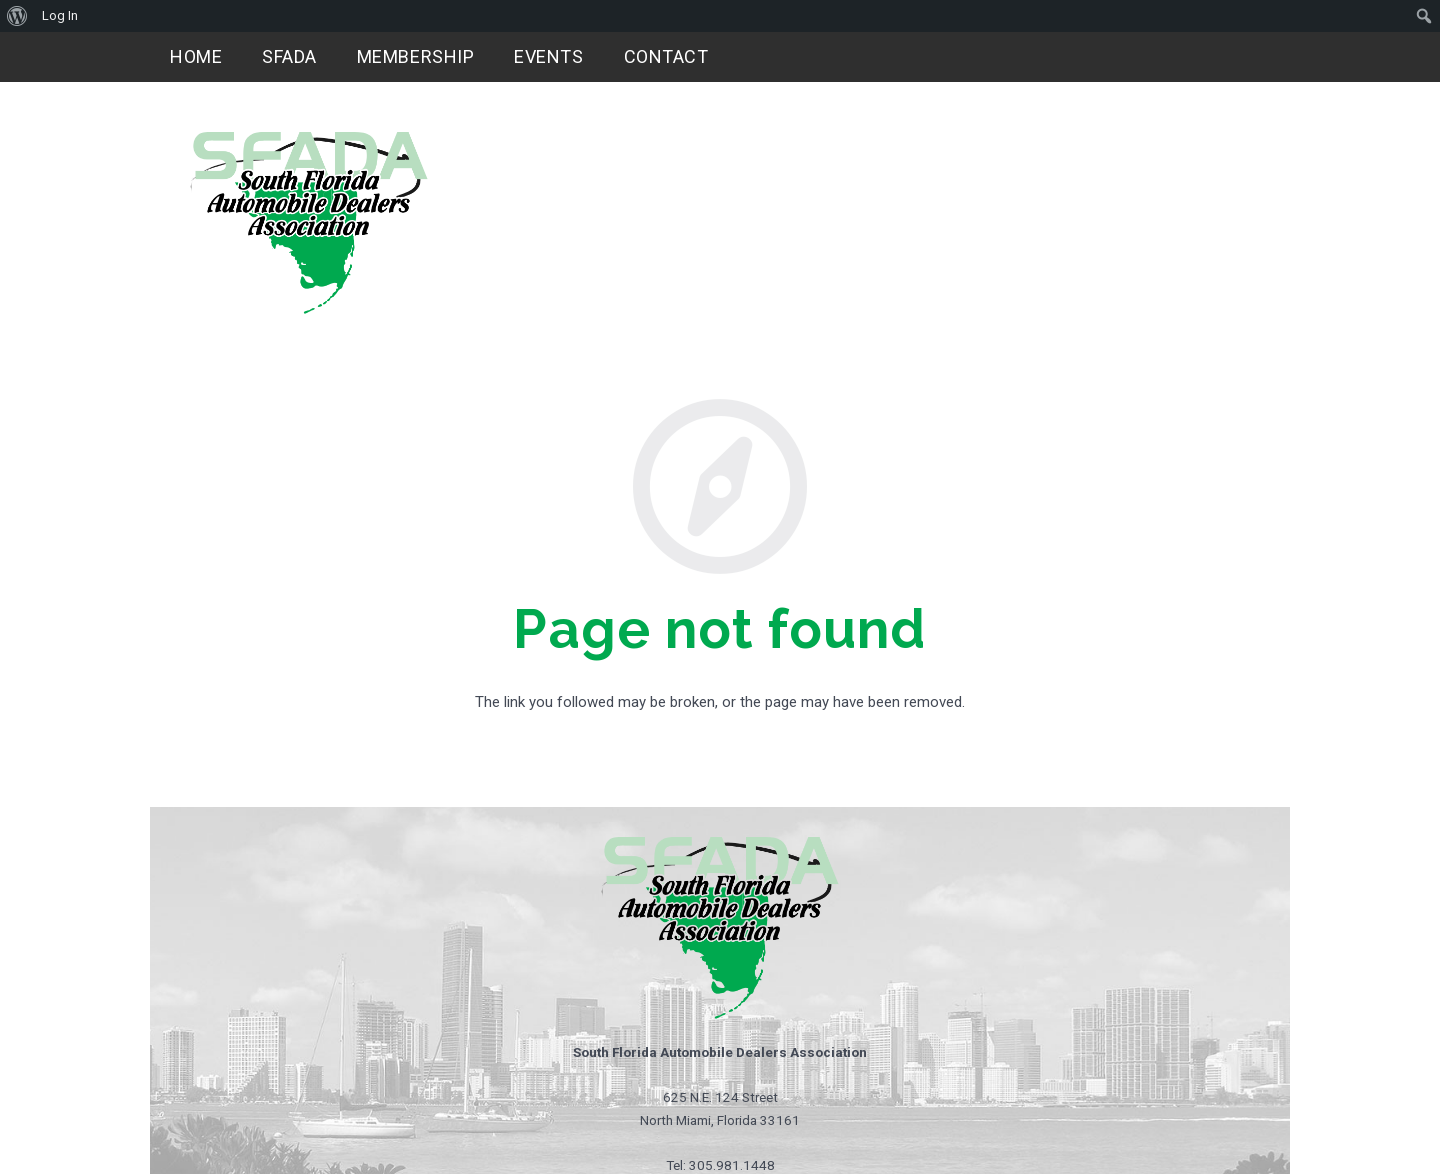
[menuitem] (17, 16)
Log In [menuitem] (60, 15)
